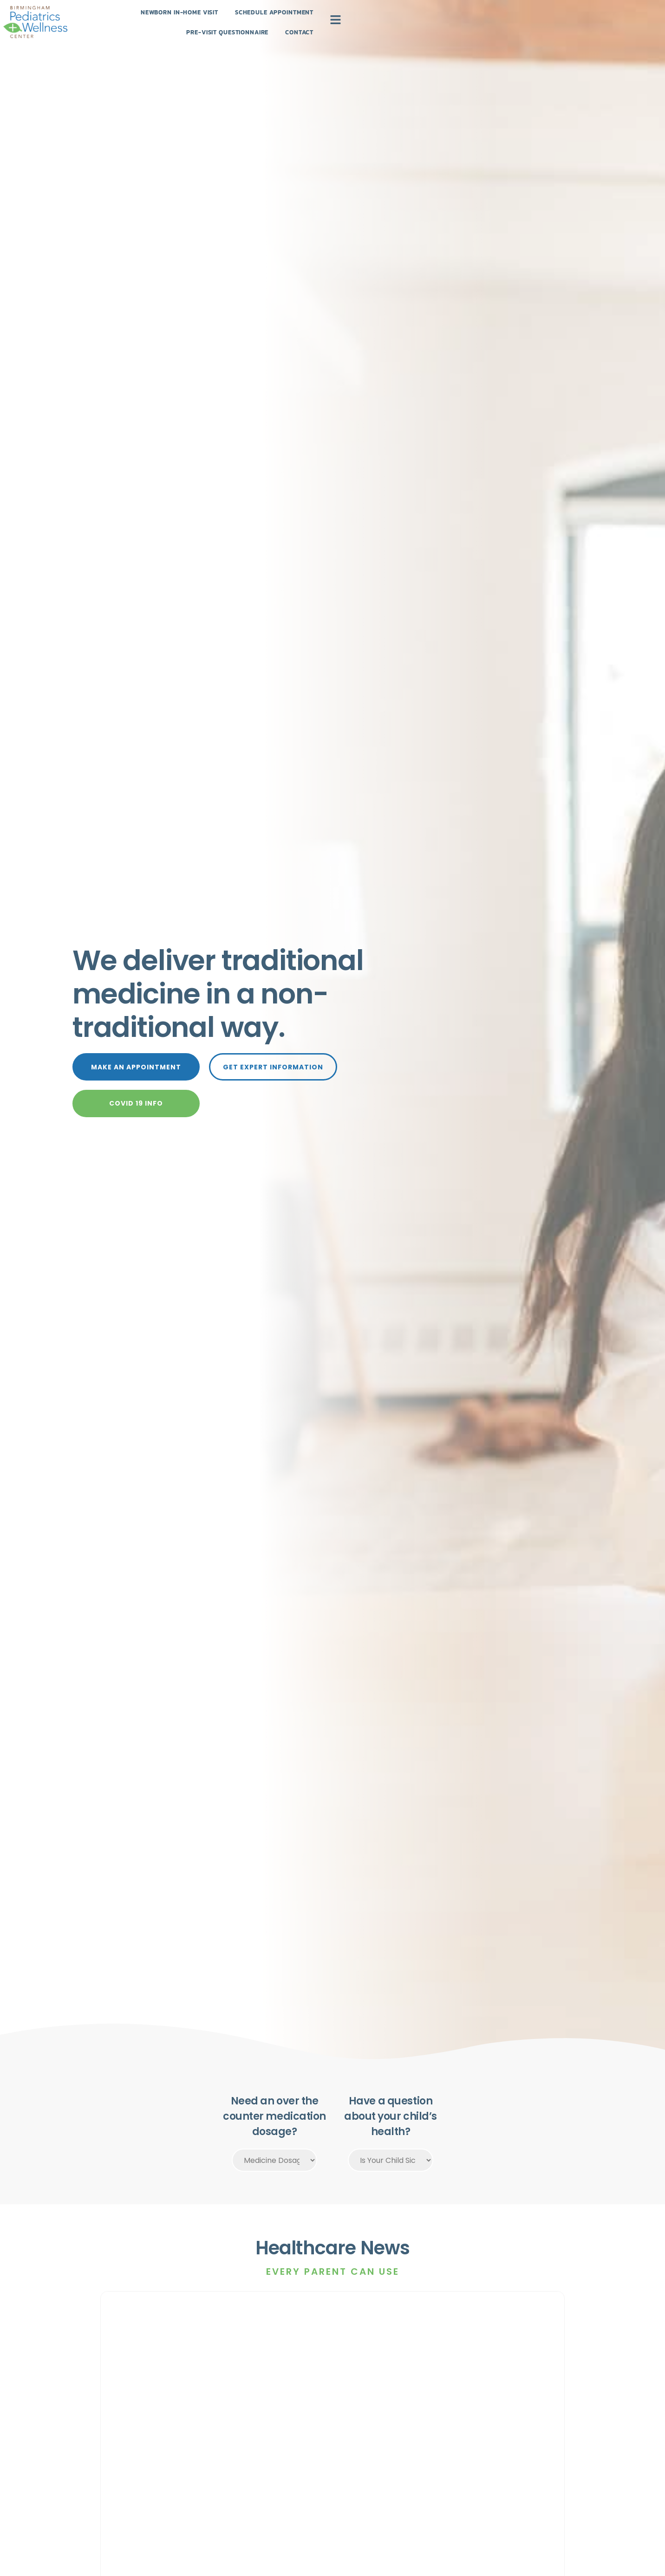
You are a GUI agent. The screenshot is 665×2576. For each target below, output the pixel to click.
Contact (477, 31)
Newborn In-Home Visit (186, 31)
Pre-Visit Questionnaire (397, 31)
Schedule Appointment (290, 31)
